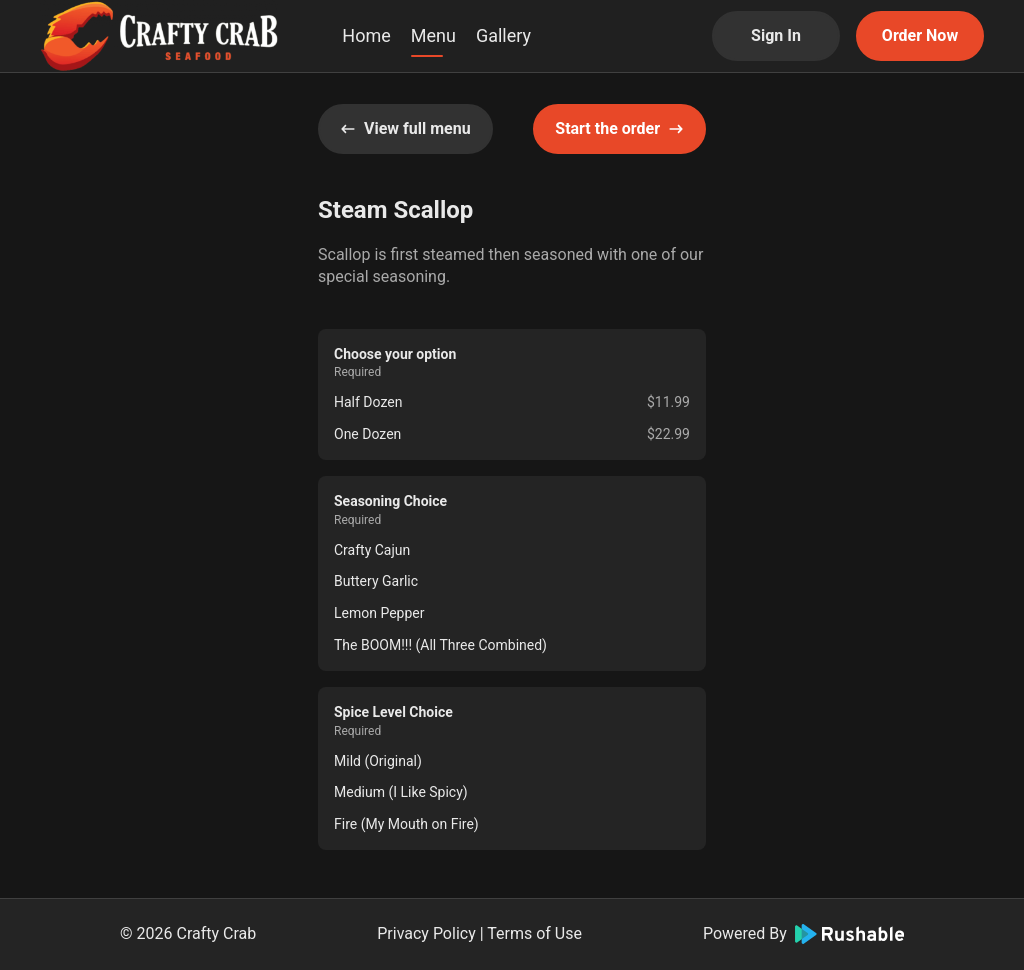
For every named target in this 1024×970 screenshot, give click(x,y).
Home (366, 35)
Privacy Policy (426, 933)
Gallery (503, 35)
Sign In (776, 35)
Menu (433, 35)
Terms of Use (534, 933)
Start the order (619, 128)
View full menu (405, 128)
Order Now (920, 35)
